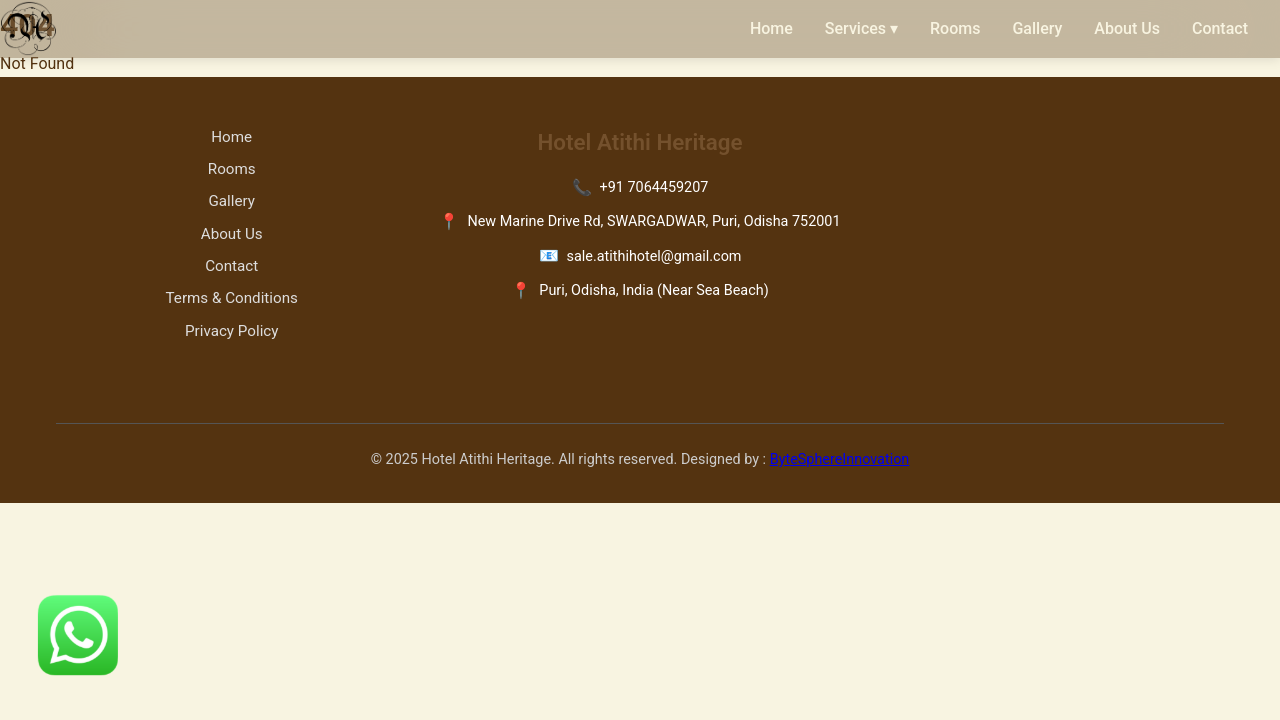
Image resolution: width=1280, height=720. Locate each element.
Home (771, 28)
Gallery (1037, 28)
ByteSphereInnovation (840, 459)
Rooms (955, 28)
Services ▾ (861, 28)
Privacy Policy (232, 331)
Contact (1220, 28)
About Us (1127, 28)
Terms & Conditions (232, 298)
